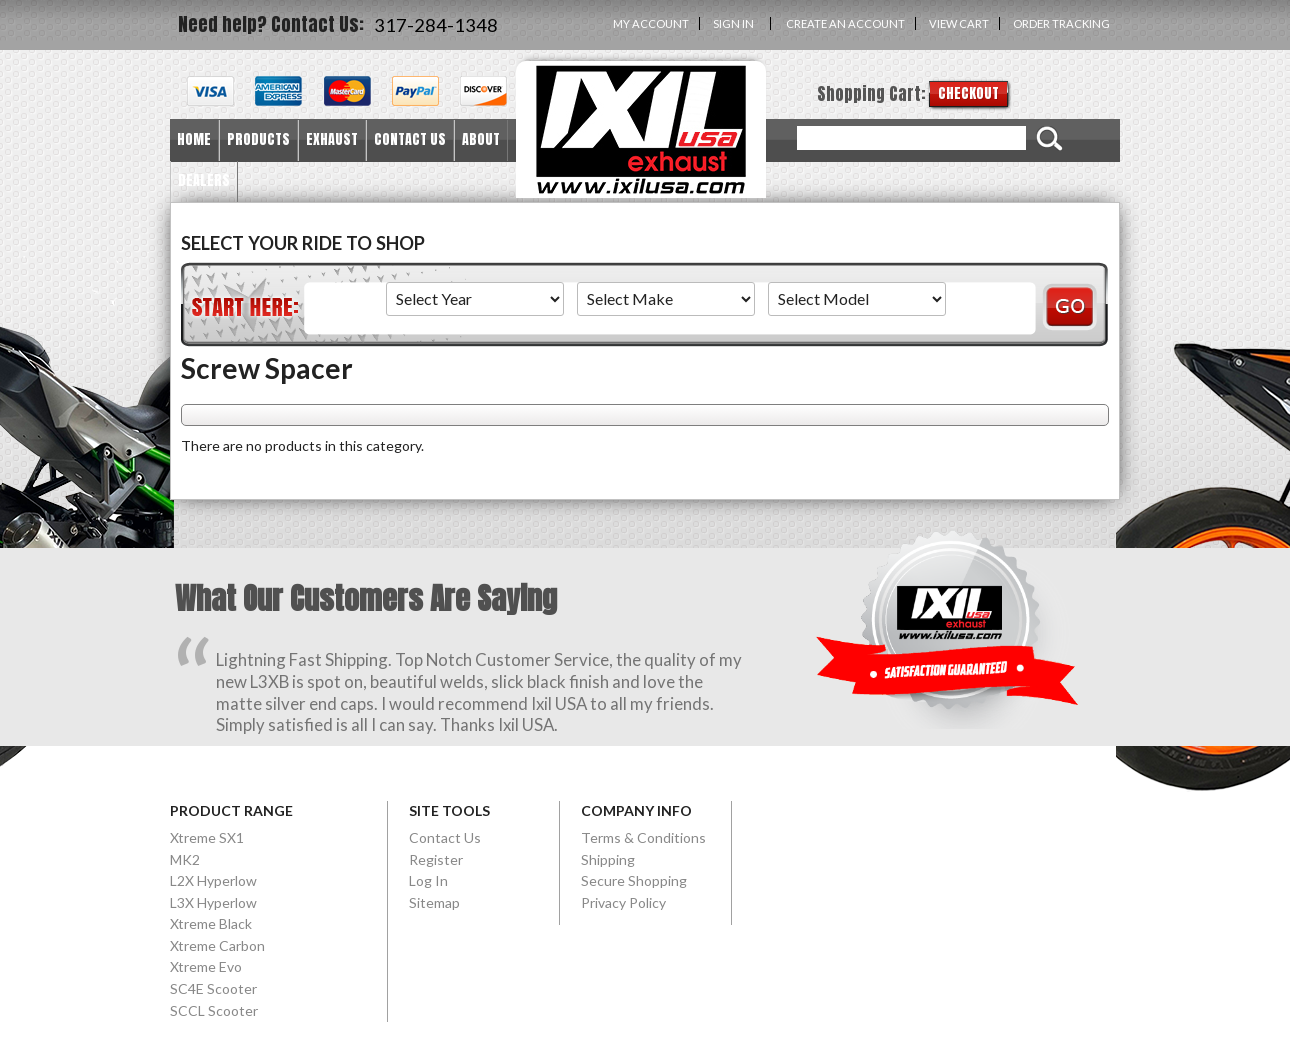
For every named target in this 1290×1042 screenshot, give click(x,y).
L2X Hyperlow (213, 880)
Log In (428, 880)
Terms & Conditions (643, 837)
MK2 (185, 859)
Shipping (608, 859)
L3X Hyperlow (213, 902)
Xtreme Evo (206, 966)
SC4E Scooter (213, 988)
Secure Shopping (634, 880)
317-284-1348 (436, 25)
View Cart (959, 23)
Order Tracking (1061, 23)
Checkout (968, 93)
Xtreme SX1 (207, 837)
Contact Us (445, 837)
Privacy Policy (623, 902)
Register (436, 859)
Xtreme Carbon (217, 945)
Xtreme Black (211, 923)
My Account (651, 23)
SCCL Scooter (214, 1010)
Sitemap (434, 902)
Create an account (845, 23)
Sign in (733, 23)
